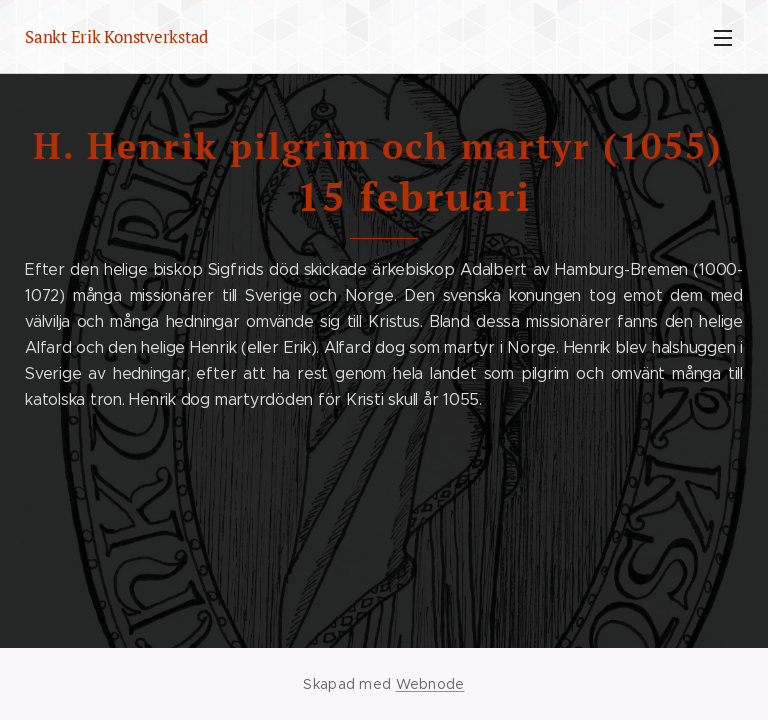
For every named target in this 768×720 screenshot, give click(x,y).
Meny (723, 38)
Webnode (430, 684)
